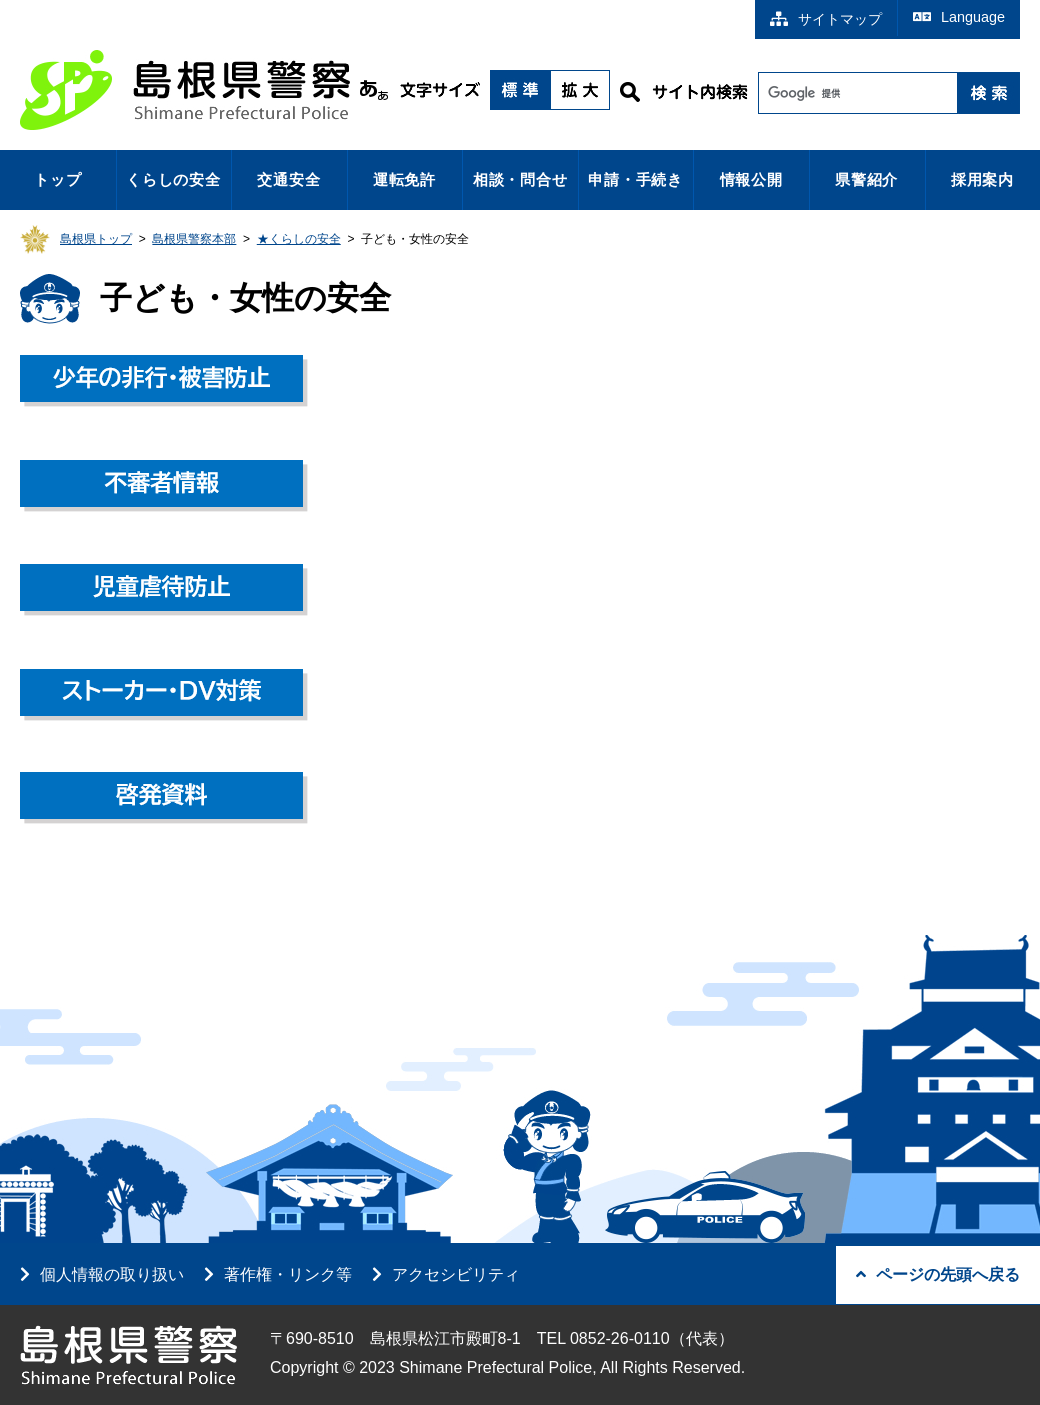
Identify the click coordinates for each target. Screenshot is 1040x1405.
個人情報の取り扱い (112, 1274)
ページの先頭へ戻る (938, 1274)
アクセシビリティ (456, 1274)
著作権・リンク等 (288, 1274)
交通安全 (288, 179)
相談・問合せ (520, 179)
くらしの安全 (173, 179)
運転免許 (404, 179)
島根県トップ (96, 239)
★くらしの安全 (299, 239)
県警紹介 (866, 179)
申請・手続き (635, 179)
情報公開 (751, 179)
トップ (57, 179)
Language (959, 17)
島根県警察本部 (194, 239)
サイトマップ (826, 19)
